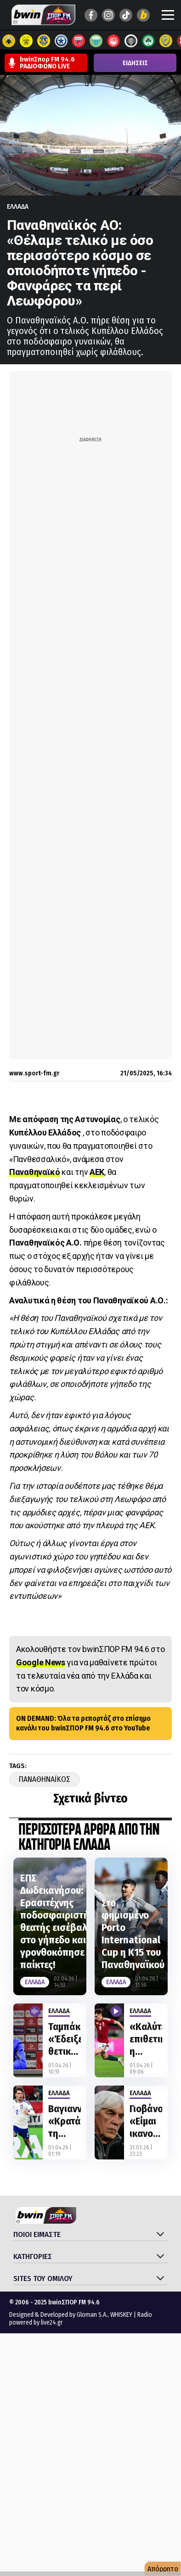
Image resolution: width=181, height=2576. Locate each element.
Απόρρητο (162, 2569)
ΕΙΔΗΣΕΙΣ (135, 63)
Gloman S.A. (92, 2315)
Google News (40, 1662)
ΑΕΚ (97, 1172)
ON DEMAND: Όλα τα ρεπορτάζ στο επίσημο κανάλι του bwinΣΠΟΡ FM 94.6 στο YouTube (83, 1723)
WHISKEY (121, 2315)
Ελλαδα (17, 206)
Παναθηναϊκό (34, 1172)
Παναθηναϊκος (44, 1779)
